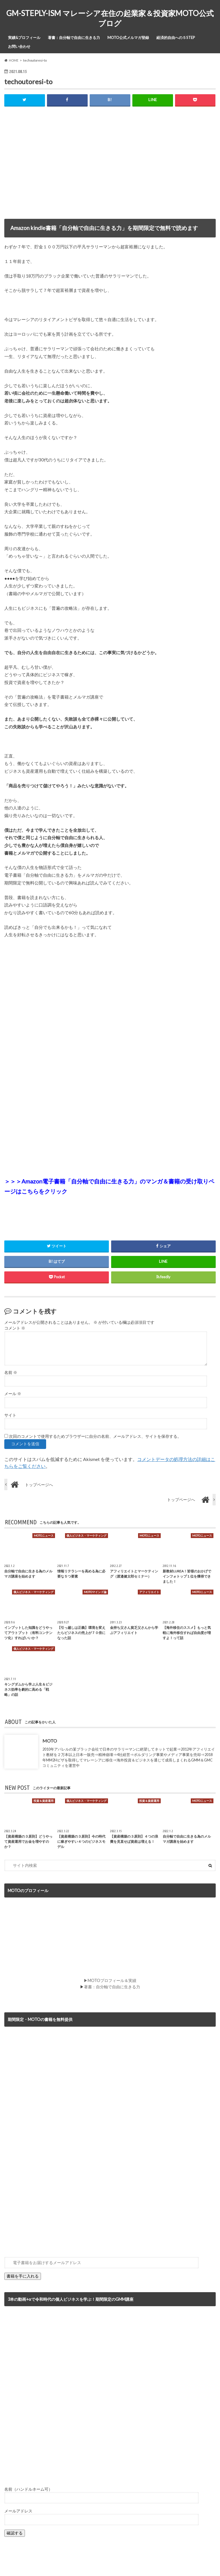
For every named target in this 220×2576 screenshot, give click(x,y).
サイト (10, 1415)
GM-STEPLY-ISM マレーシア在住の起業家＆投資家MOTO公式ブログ (110, 18)
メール (12, 1394)
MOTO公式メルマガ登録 (128, 37)
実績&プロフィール (24, 37)
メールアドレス (18, 2510)
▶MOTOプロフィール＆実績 (110, 1980)
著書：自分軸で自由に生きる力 (74, 37)
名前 (10, 1372)
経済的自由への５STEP (175, 37)
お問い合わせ (19, 46)
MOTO (49, 1740)
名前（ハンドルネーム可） (28, 2489)
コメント (14, 1328)
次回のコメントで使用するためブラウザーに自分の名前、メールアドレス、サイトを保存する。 (95, 1436)
